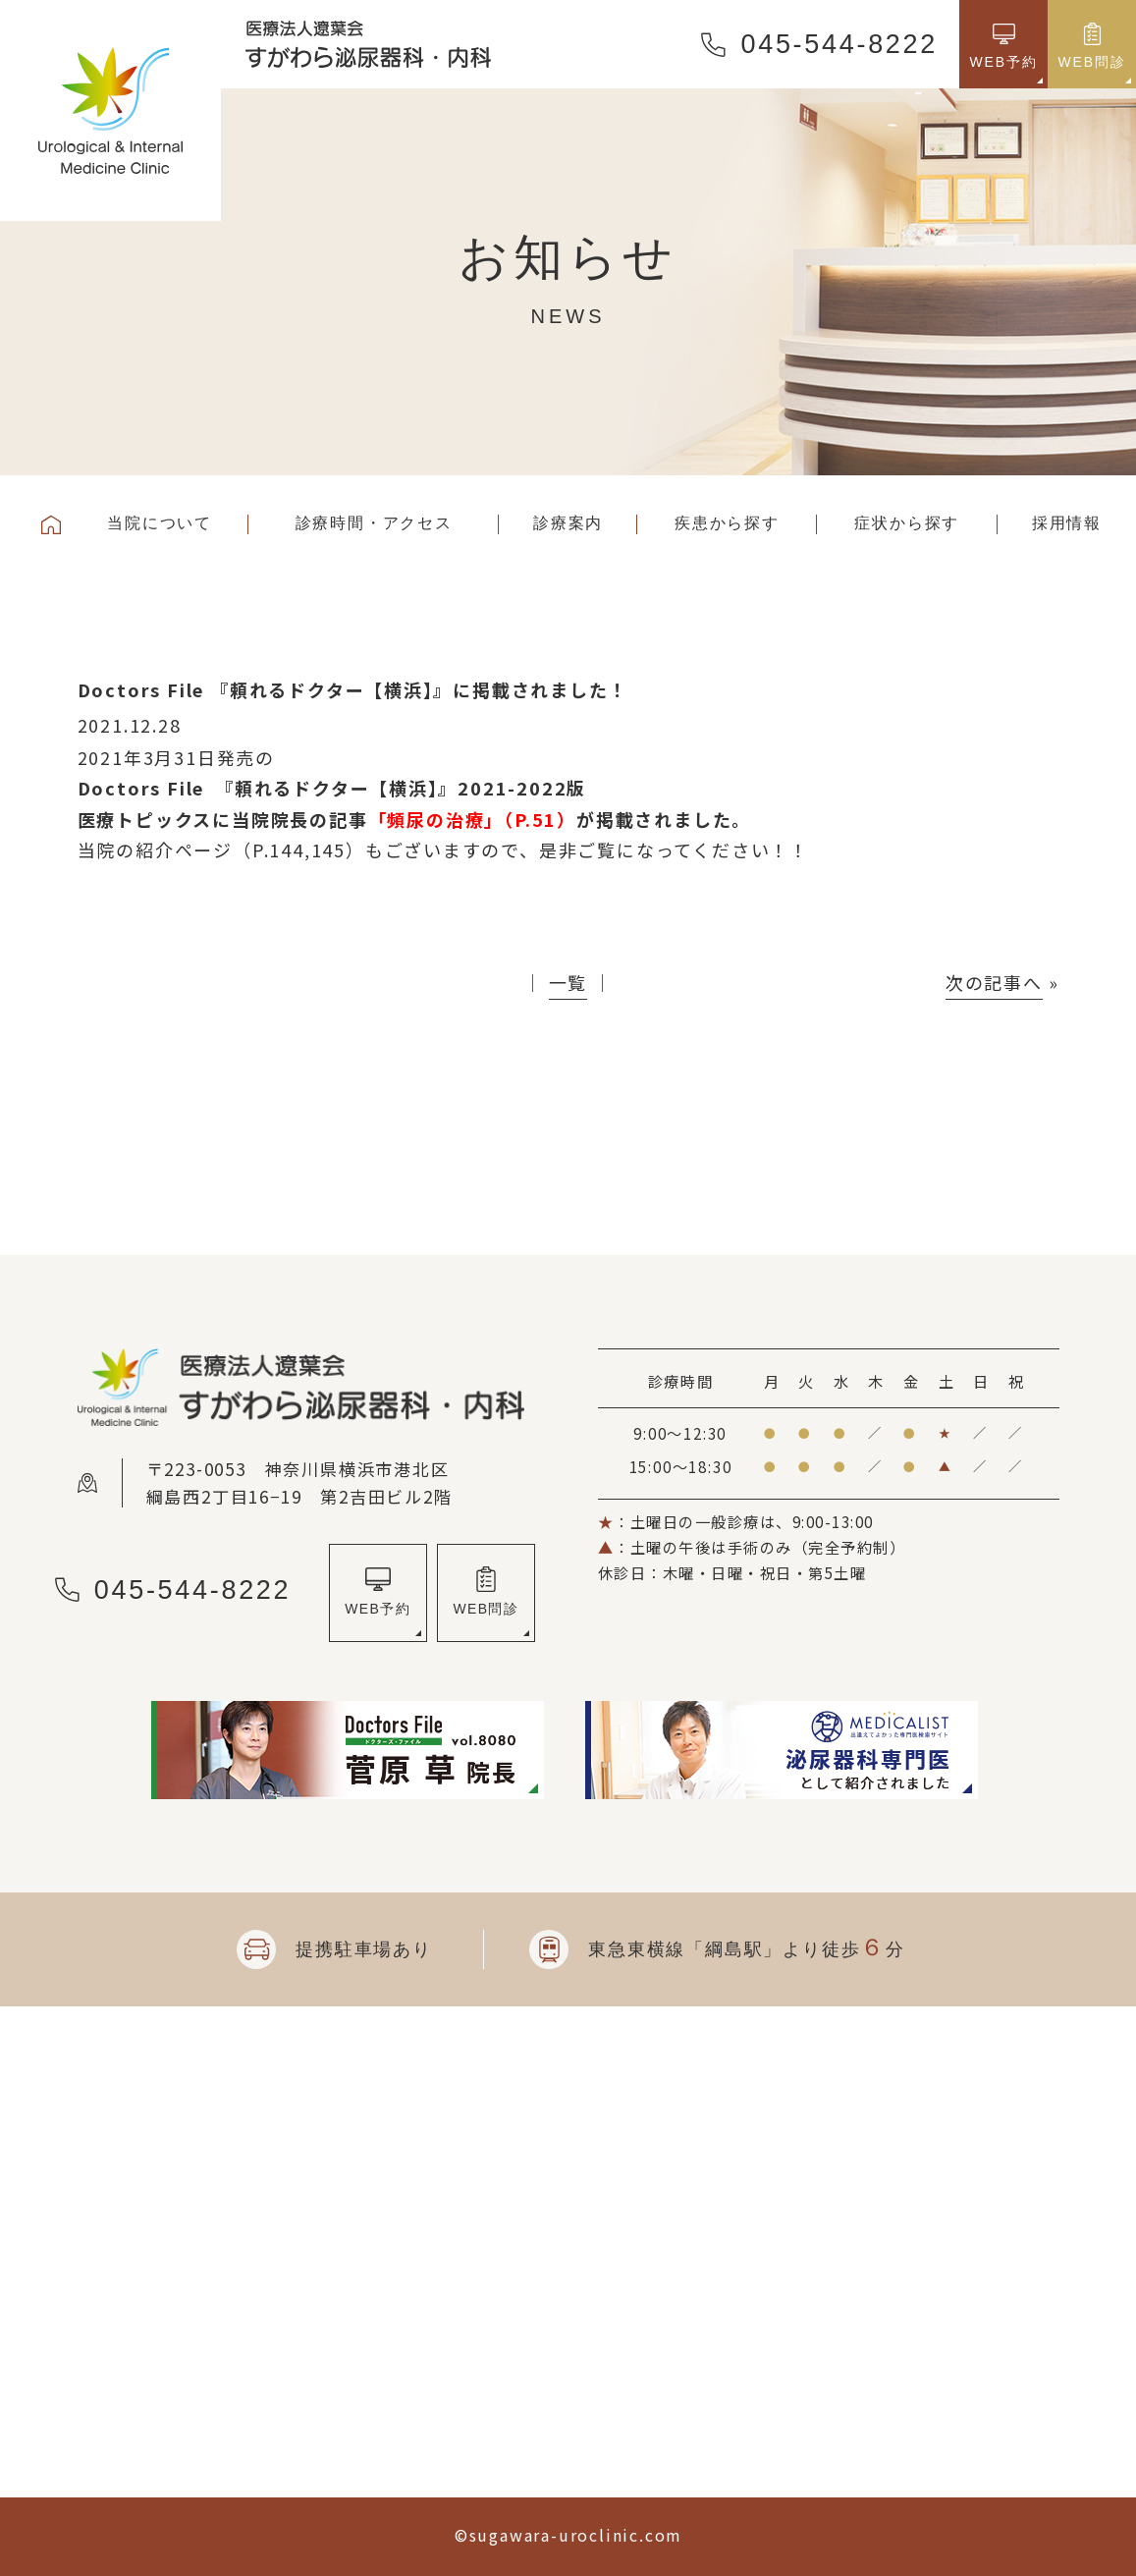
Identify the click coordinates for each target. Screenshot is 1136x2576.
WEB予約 (377, 1609)
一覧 (568, 982)
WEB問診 (485, 1609)
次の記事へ (994, 982)
